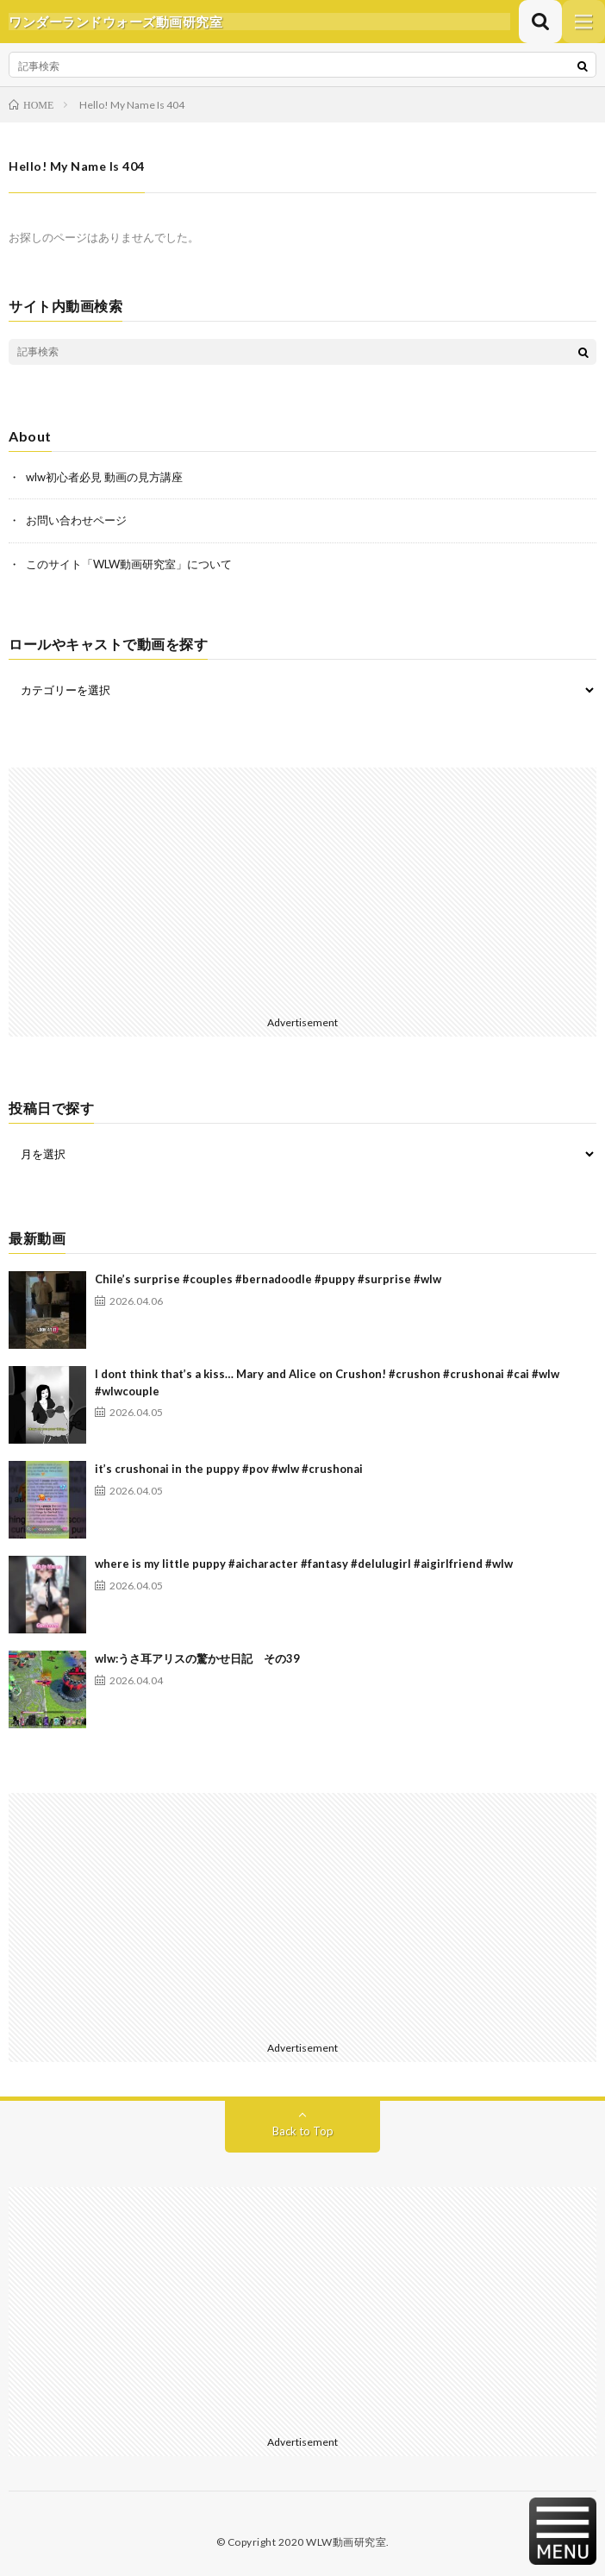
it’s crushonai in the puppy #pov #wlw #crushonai (229, 1469)
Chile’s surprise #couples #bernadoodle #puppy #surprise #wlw (268, 1279)
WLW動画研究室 (346, 2541)
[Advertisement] (302, 888)
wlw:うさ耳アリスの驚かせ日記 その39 (197, 1658)
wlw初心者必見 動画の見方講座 (104, 477)
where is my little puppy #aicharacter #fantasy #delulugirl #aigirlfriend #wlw (304, 1563)
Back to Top (303, 2131)
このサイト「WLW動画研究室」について (129, 564)
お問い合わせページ (76, 520)
